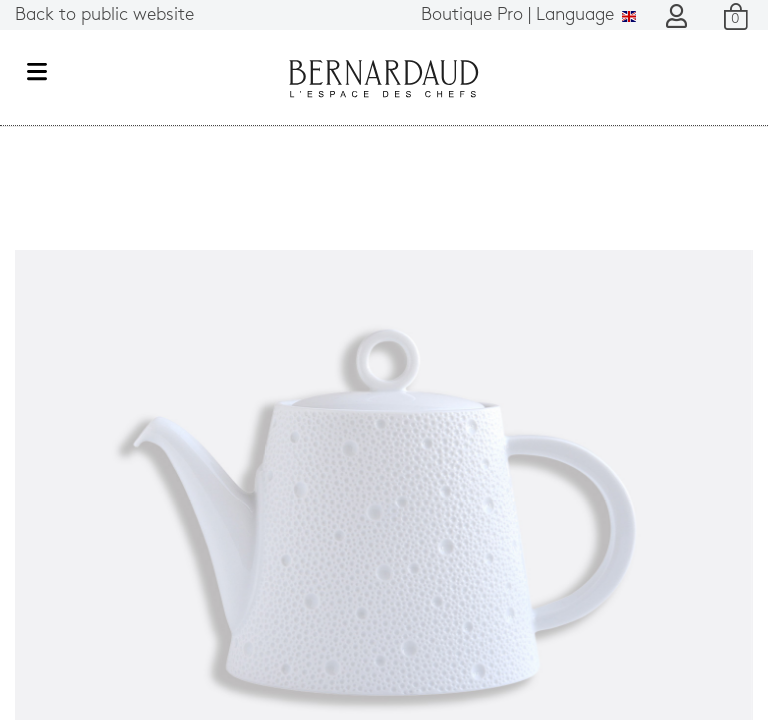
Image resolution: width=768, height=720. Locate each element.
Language (528, 15)
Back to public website (104, 15)
